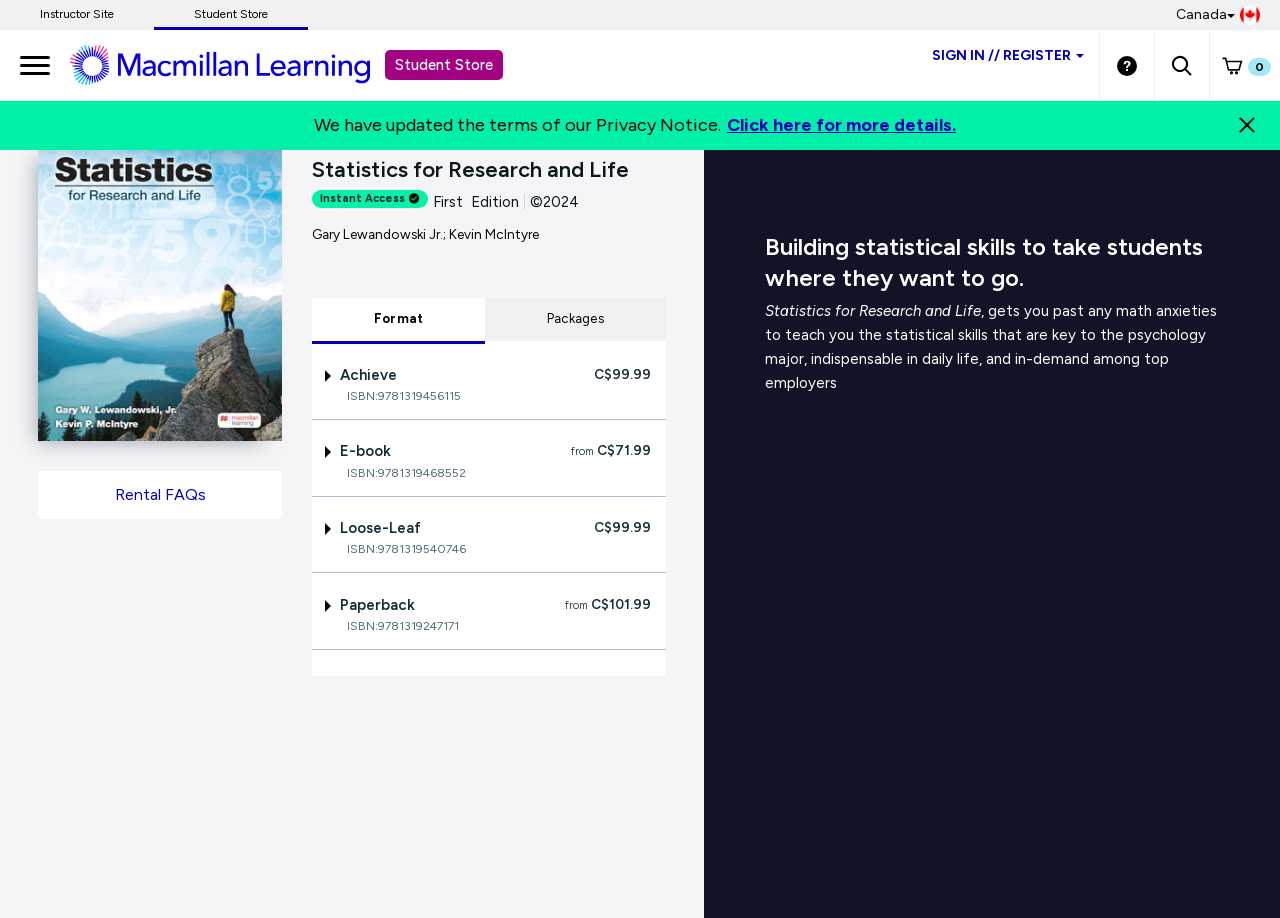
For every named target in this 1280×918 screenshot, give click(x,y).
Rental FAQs (160, 494)
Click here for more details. (841, 125)
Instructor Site (77, 14)
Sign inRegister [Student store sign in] (1008, 55)
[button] (1181, 65)
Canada (1218, 15)
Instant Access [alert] (370, 198)
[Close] (1247, 125)
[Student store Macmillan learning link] (235, 64)
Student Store (231, 14)
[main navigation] (35, 65)
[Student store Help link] (1127, 65)
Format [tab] (399, 318)
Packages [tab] (575, 318)
